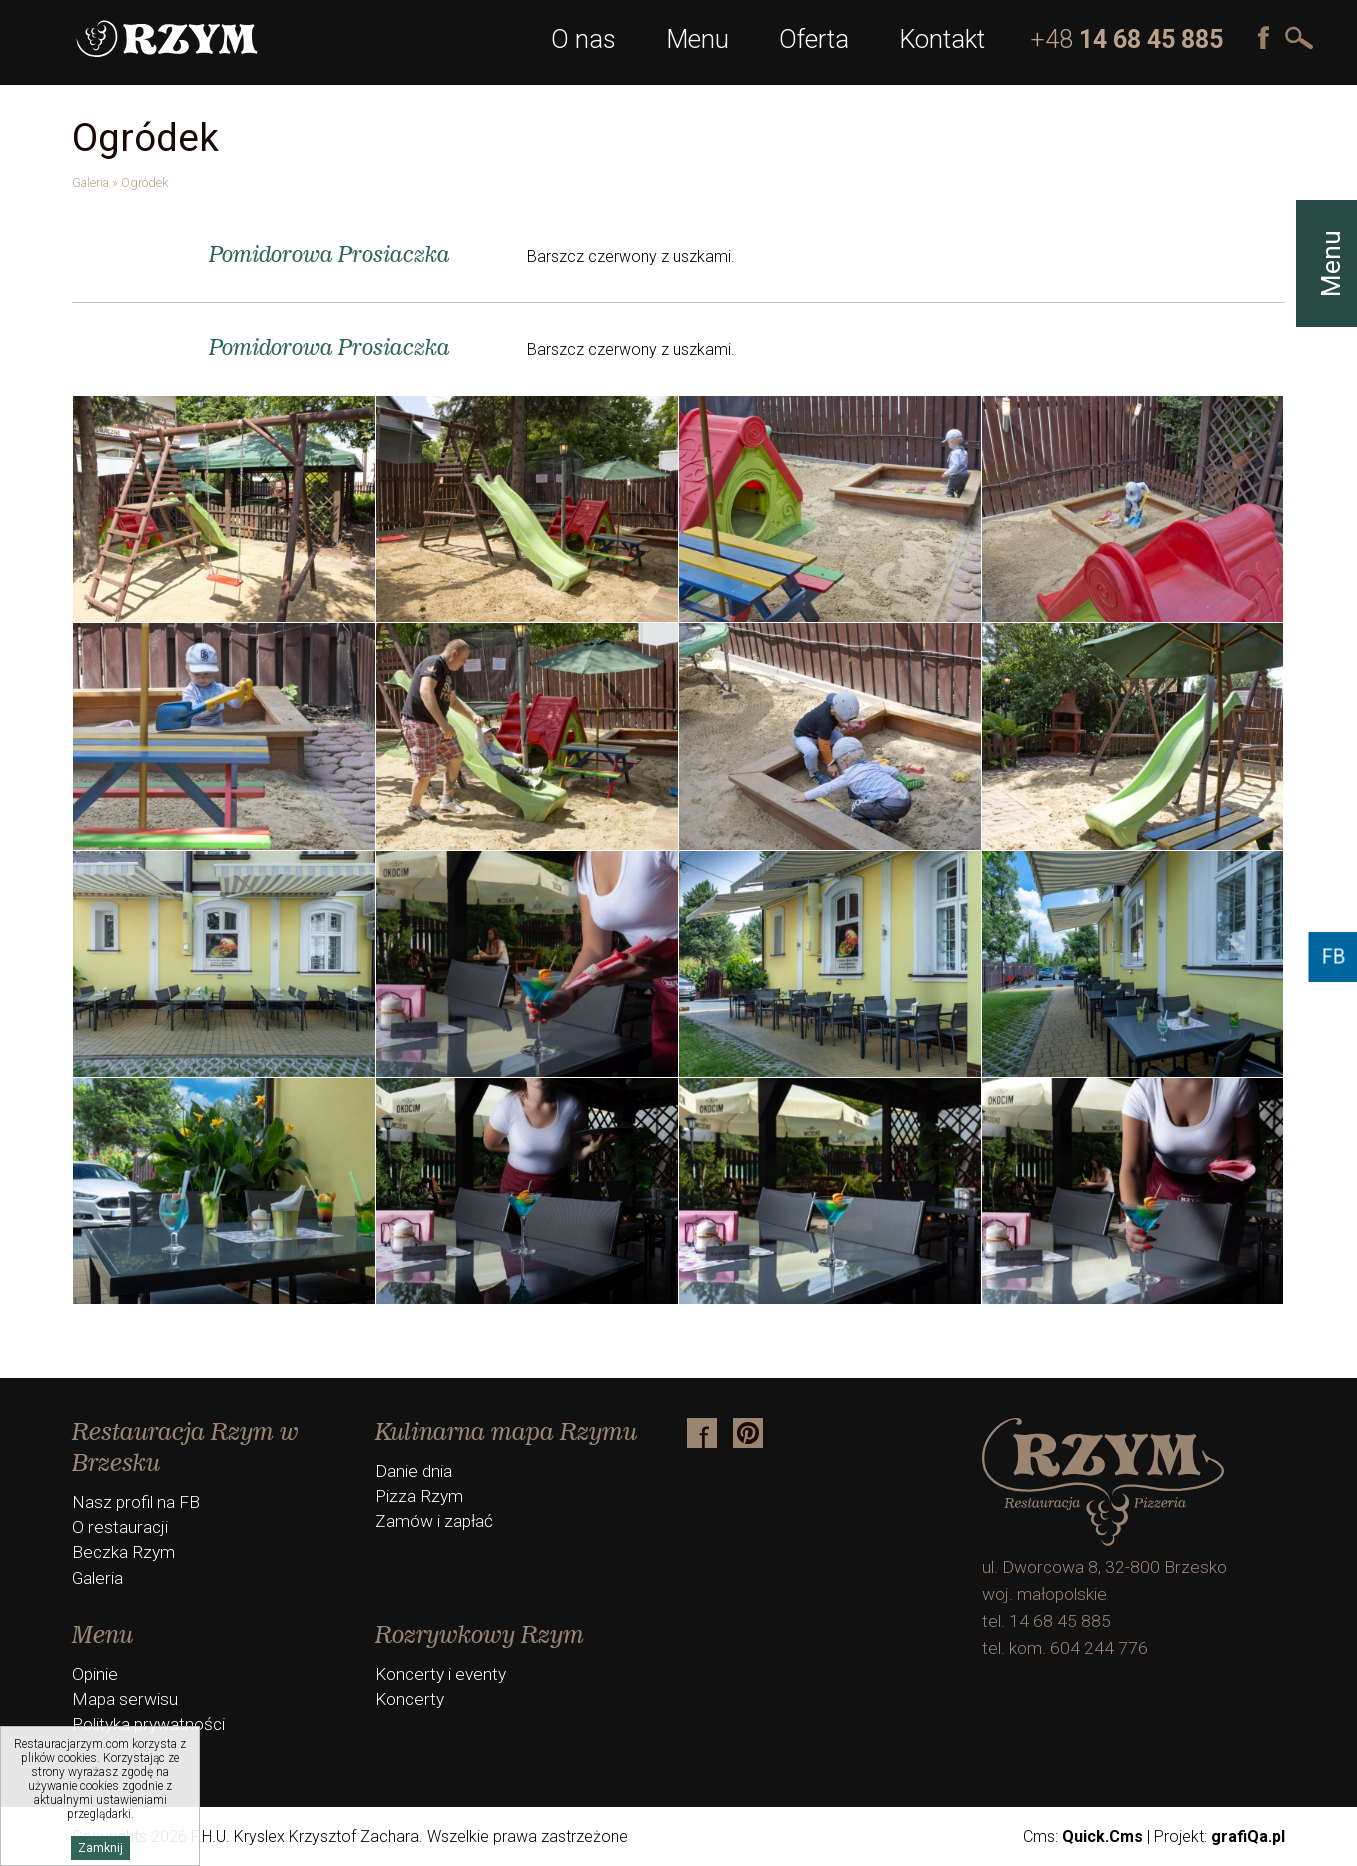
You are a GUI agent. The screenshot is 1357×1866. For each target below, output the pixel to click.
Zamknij (100, 1848)
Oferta (814, 39)
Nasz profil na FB (136, 1502)
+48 (1126, 39)
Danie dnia (413, 1471)
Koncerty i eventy (440, 1674)
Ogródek (144, 182)
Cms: (1083, 1836)
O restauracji (120, 1527)
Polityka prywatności (148, 1724)
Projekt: (1219, 1836)
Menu (697, 39)
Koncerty (409, 1699)
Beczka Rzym (123, 1552)
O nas (583, 39)
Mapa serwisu (125, 1699)
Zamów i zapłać (434, 1521)
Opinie (95, 1674)
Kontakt (942, 39)
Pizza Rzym (419, 1496)
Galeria (90, 182)
